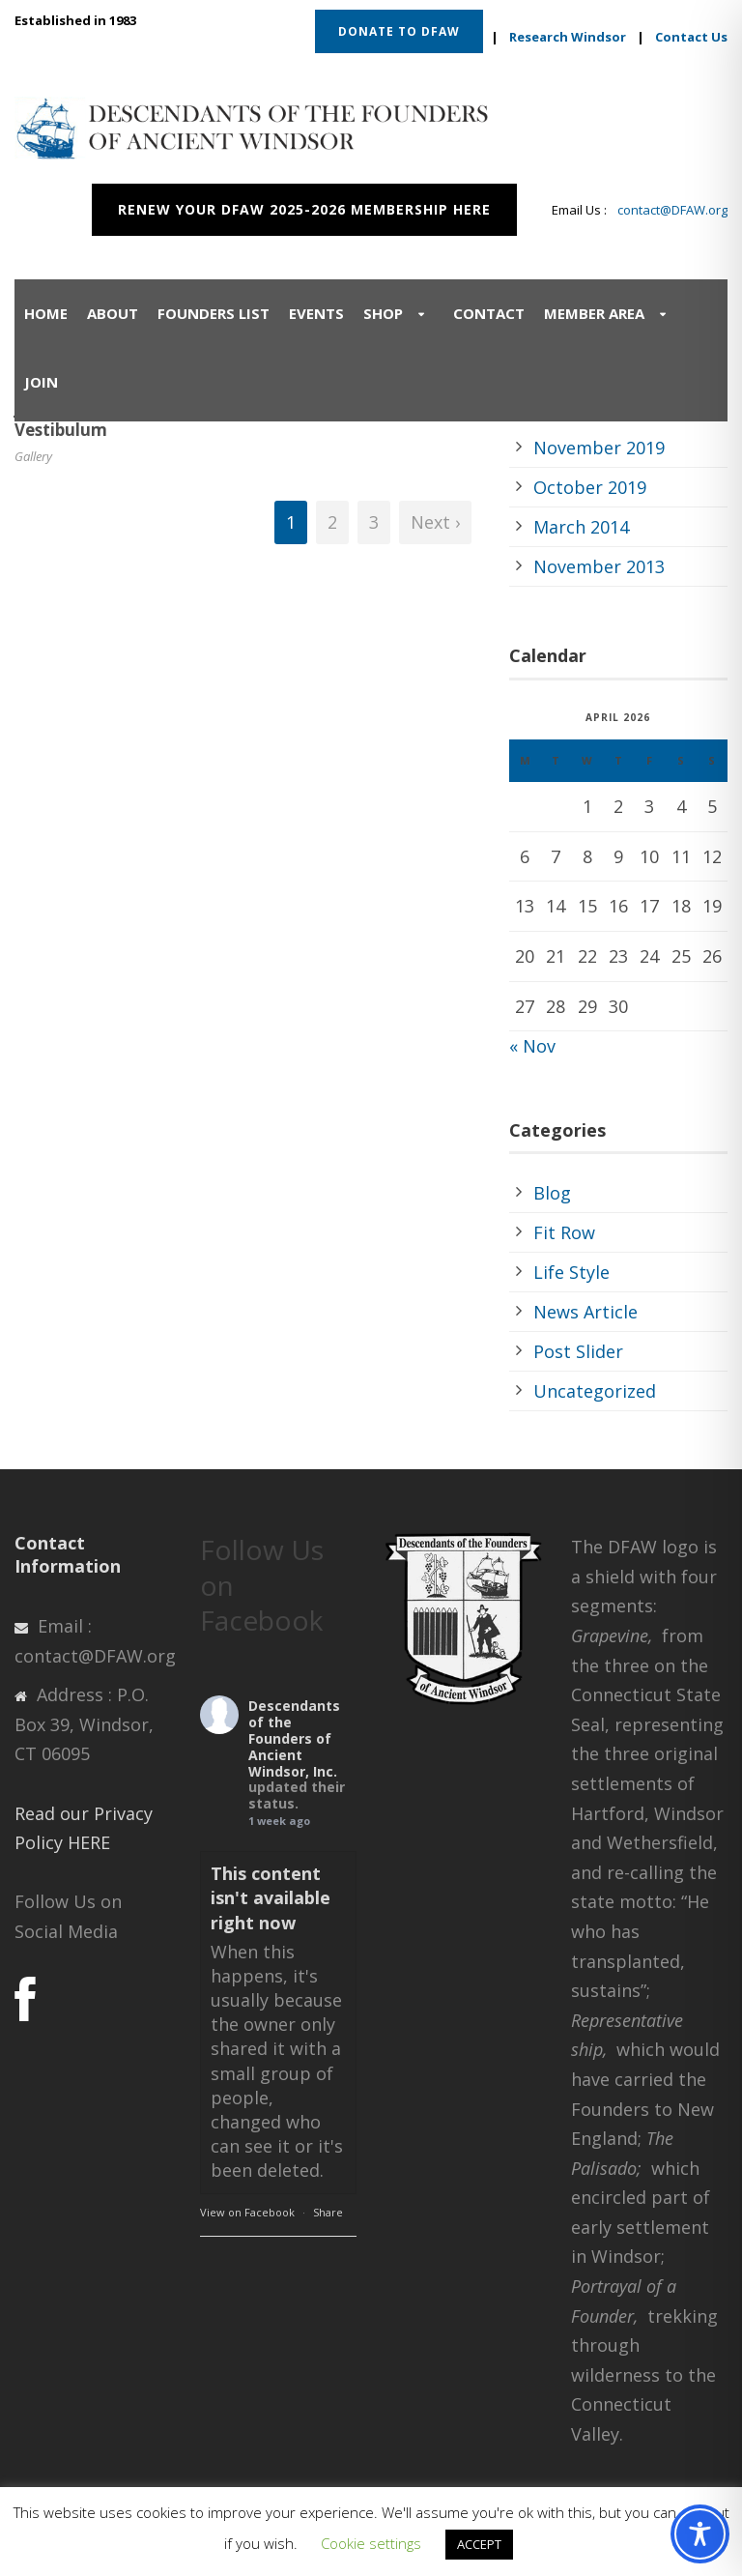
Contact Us (691, 36)
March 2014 (581, 526)
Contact (489, 313)
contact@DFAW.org (672, 209)
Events (316, 313)
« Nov (532, 1045)
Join (41, 381)
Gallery (33, 456)
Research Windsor (567, 36)
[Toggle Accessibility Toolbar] (700, 2534)
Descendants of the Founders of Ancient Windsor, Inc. (294, 1738)
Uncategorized (594, 1391)
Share (328, 2212)
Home (46, 313)
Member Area (594, 313)
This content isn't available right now (270, 1897)
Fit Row (564, 1232)
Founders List (213, 313)
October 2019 (589, 487)
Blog (552, 1192)
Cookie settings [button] (371, 2543)
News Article (585, 1311)
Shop (383, 313)
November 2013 (599, 566)
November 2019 (599, 447)
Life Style (571, 1272)
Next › (435, 522)
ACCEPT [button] (479, 2544)
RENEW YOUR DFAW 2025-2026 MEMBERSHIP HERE (304, 209)
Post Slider (578, 1351)
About (112, 313)
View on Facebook (247, 2212)
